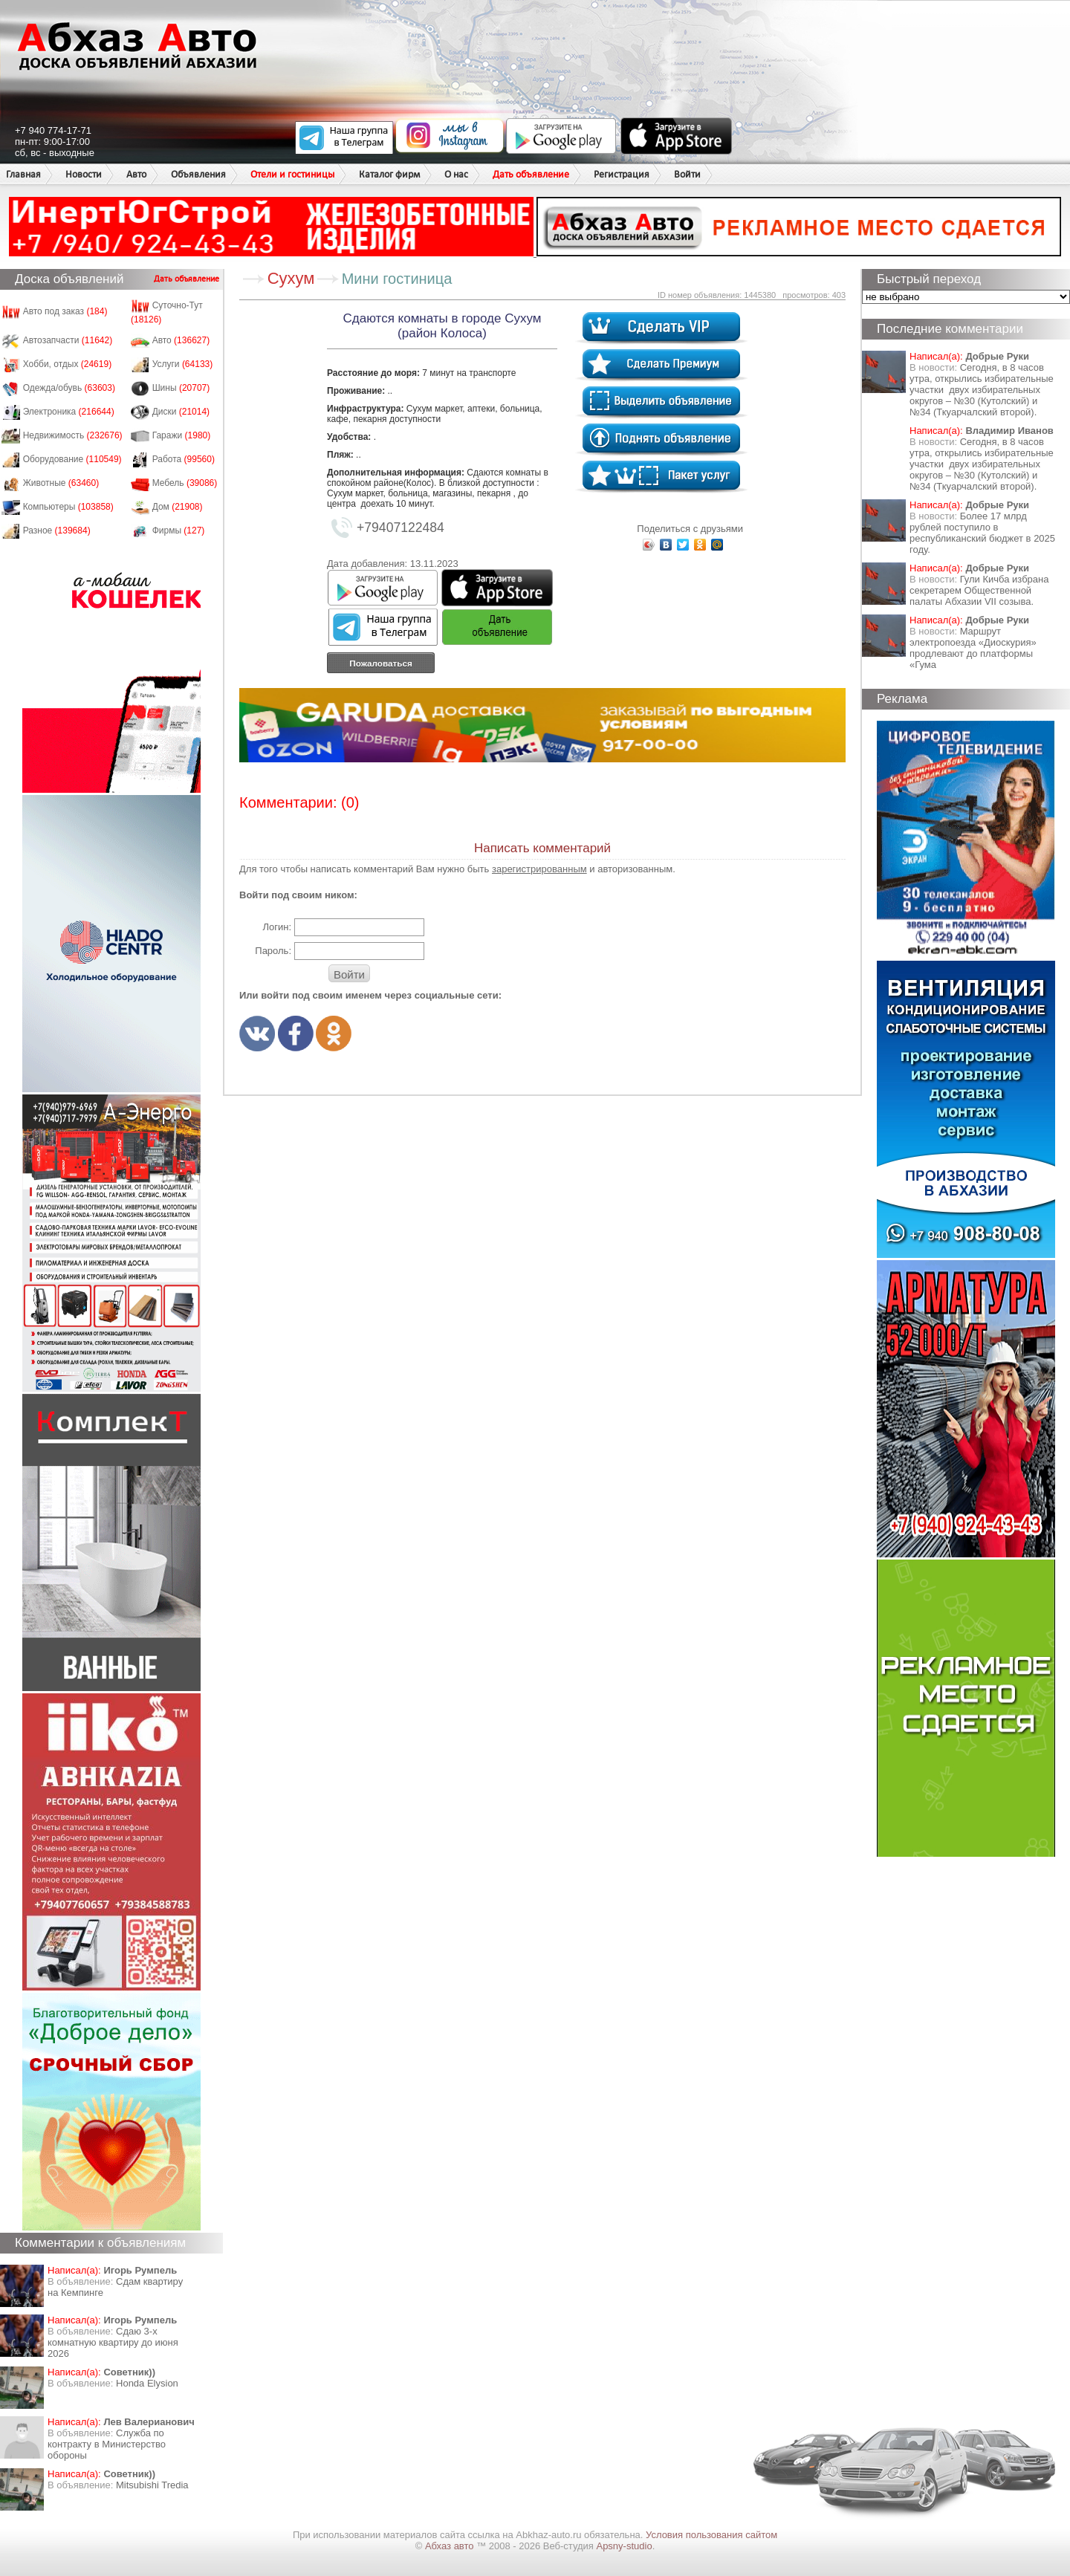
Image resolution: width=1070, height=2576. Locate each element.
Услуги (182, 364)
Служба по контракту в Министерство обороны (107, 2444)
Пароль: (273, 950)
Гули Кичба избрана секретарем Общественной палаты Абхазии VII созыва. (979, 590)
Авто (136, 174)
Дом (177, 507)
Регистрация (621, 174)
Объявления (198, 174)
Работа (183, 459)
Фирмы (178, 530)
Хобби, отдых (67, 364)
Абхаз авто (450, 2545)
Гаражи (181, 435)
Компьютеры (68, 507)
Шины (181, 388)
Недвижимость (73, 435)
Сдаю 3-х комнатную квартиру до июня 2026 (113, 2342)
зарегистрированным (539, 869)
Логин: (276, 926)
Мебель (185, 483)
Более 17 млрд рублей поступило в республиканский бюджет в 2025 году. (982, 532)
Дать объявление (531, 174)
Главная (23, 174)
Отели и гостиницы (292, 174)
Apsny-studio (624, 2545)
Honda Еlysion (147, 2383)
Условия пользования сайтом (711, 2534)
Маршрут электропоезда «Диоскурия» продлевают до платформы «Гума (973, 648)
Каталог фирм (389, 174)
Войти (687, 174)
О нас (456, 174)
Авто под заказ (65, 311)
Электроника (68, 411)
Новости (83, 174)
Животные (61, 483)
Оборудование (72, 459)
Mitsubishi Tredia (152, 2485)
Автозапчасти (68, 340)
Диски (181, 411)
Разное (57, 530)
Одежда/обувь (69, 388)
